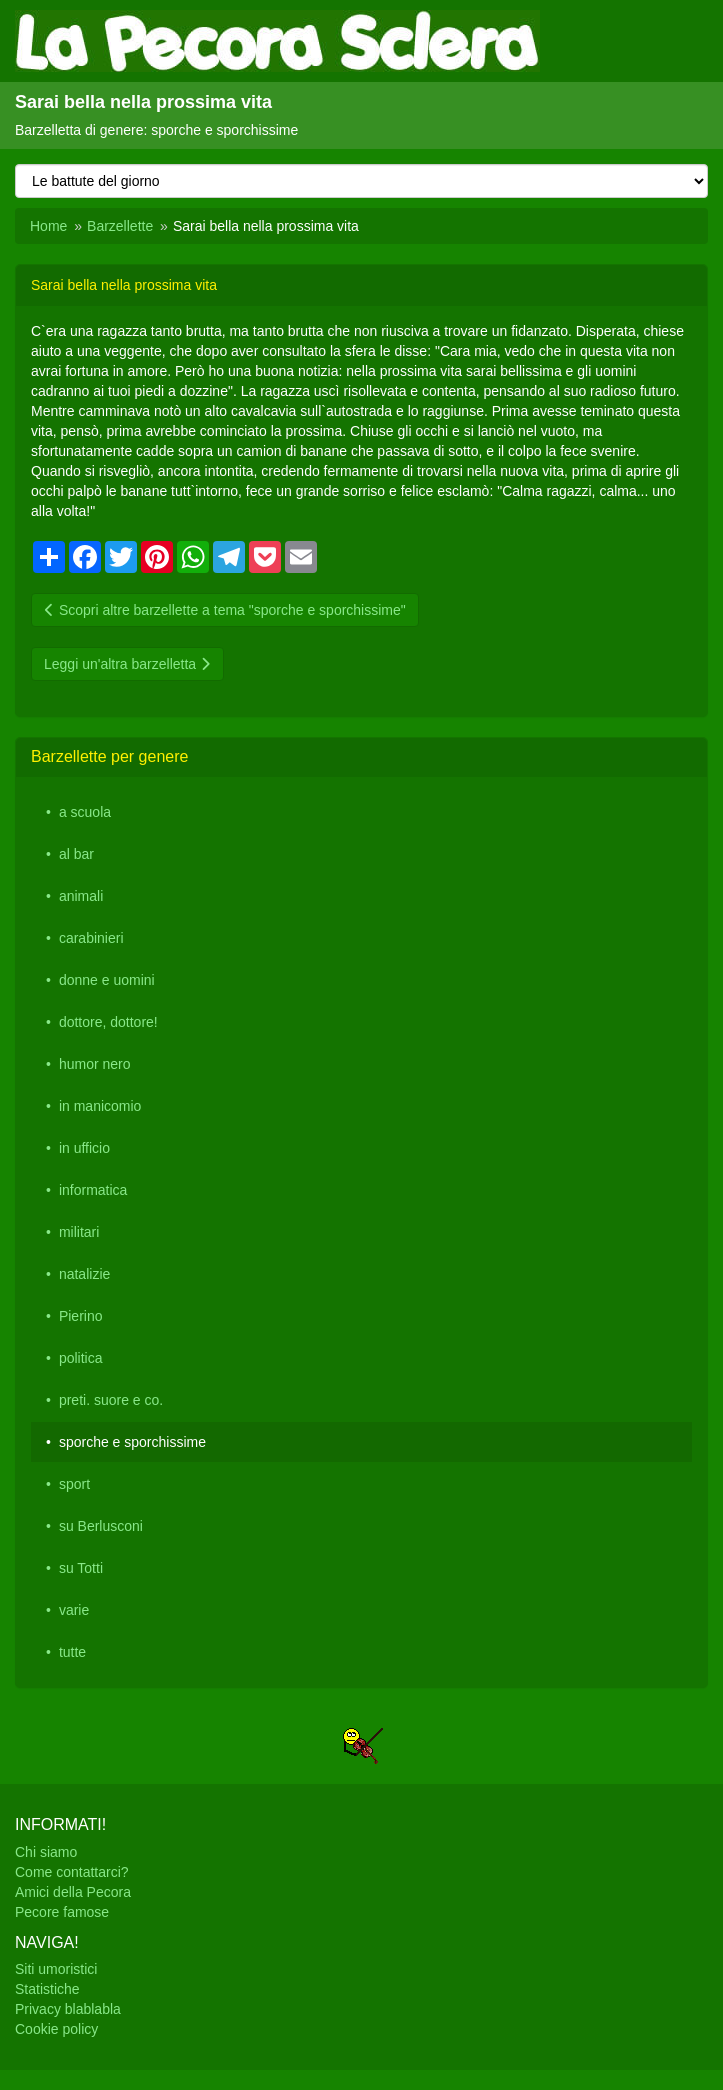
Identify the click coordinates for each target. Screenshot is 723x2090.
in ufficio (84, 1148)
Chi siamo (46, 1852)
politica (81, 1358)
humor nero (95, 1064)
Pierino (81, 1316)
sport (74, 1484)
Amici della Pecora (73, 1892)
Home (48, 226)
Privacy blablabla (68, 2009)
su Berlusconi (101, 1526)
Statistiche (47, 1989)
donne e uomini (107, 980)
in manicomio (100, 1106)
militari (79, 1232)
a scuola (85, 812)
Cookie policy (56, 2029)
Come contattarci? (72, 1872)
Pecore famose (62, 1912)
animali (81, 896)
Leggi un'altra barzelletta (127, 664)
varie (74, 1610)
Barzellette (120, 226)
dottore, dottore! (108, 1022)
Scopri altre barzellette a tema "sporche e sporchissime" (225, 610)
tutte (72, 1652)
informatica (93, 1190)
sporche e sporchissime (132, 1442)
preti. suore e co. (111, 1400)
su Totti (81, 1568)
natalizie (84, 1274)
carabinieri (91, 938)
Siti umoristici (56, 1969)
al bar (76, 854)
